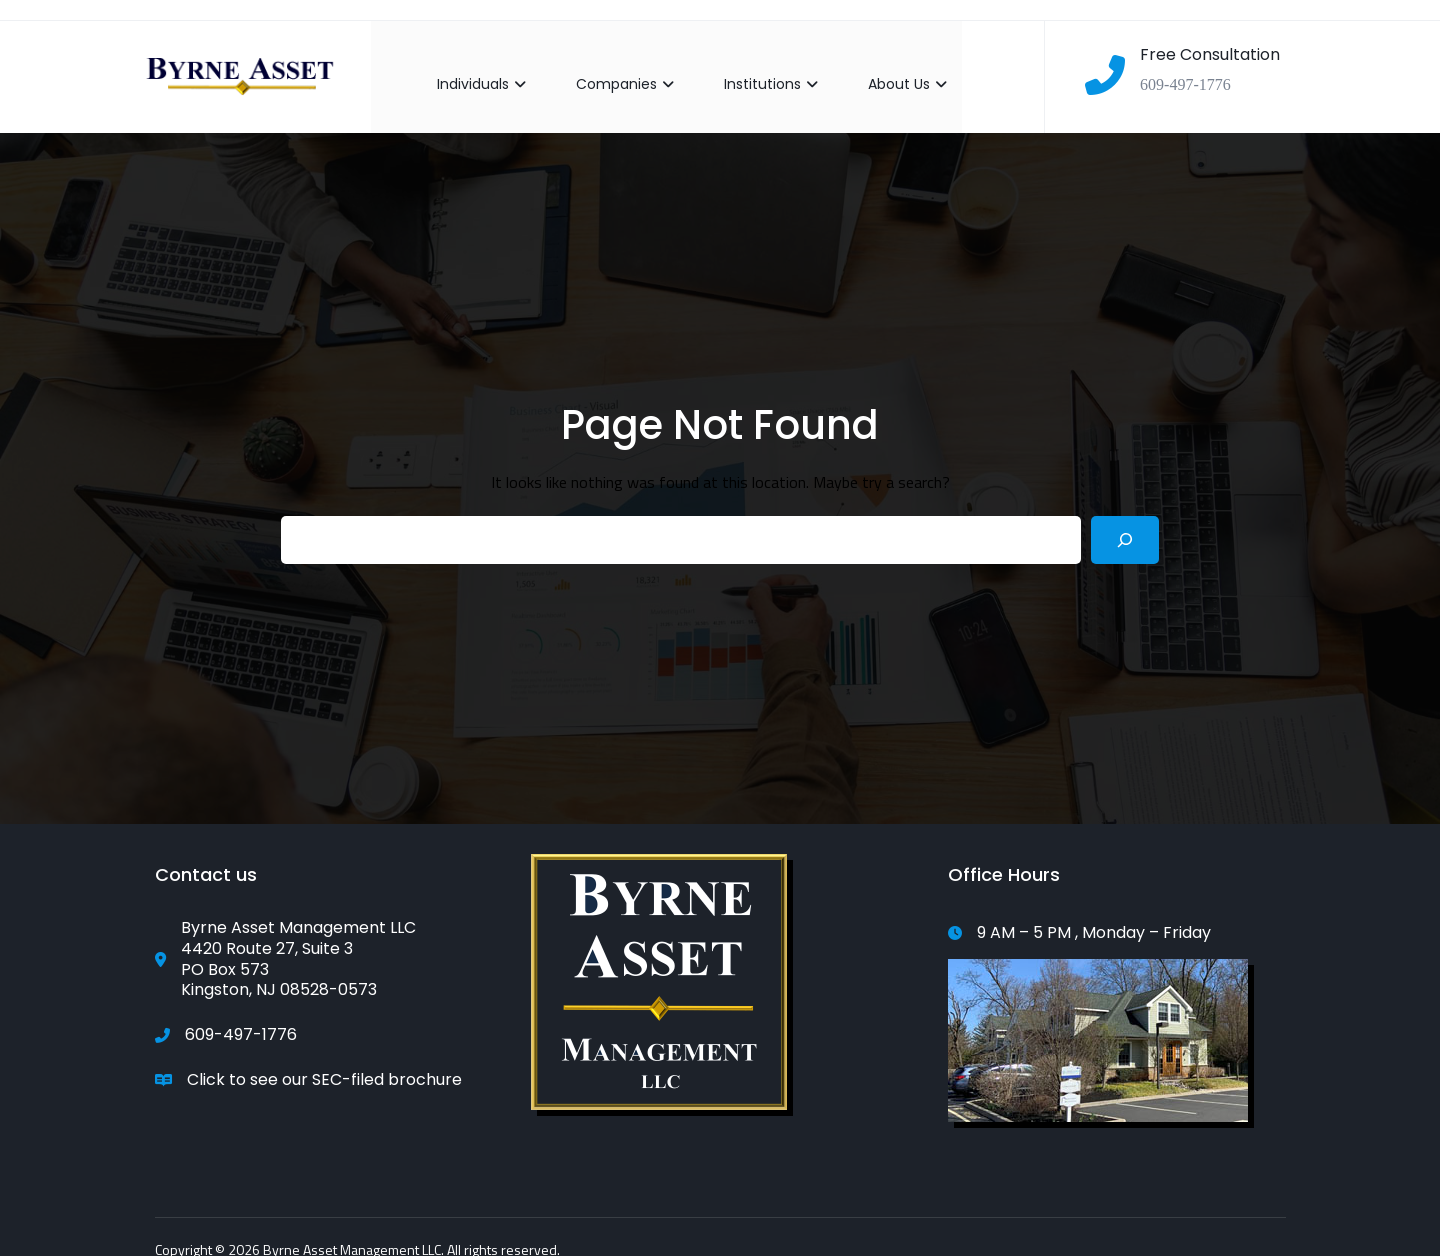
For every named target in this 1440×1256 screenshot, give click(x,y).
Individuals (465, 68)
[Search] (1125, 524)
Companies (609, 68)
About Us (891, 68)
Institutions (755, 68)
